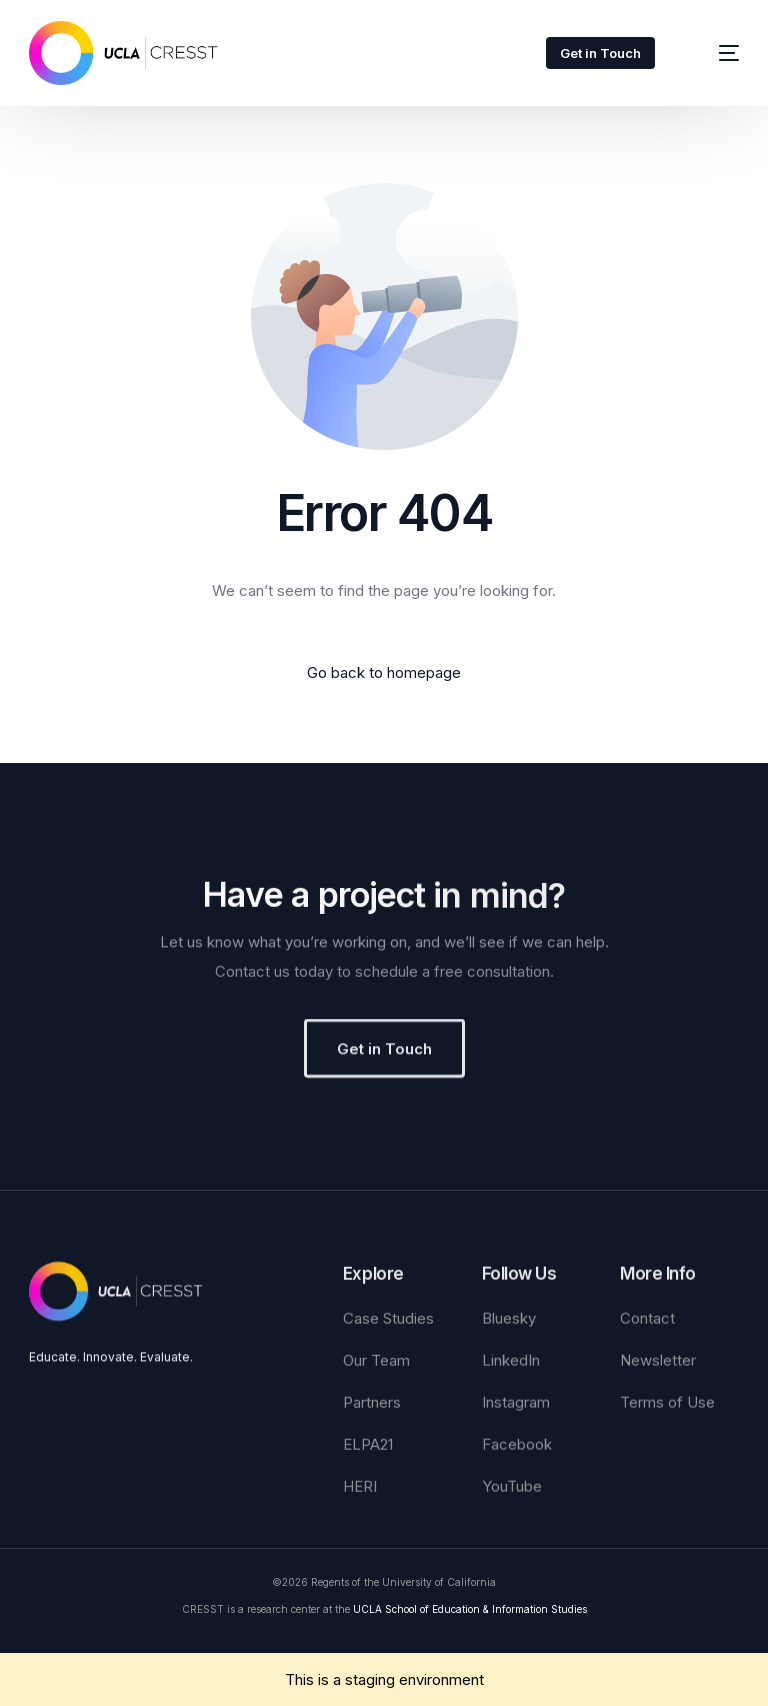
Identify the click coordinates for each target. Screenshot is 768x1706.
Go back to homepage (384, 672)
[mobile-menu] (714, 53)
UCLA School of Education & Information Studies (470, 1609)
